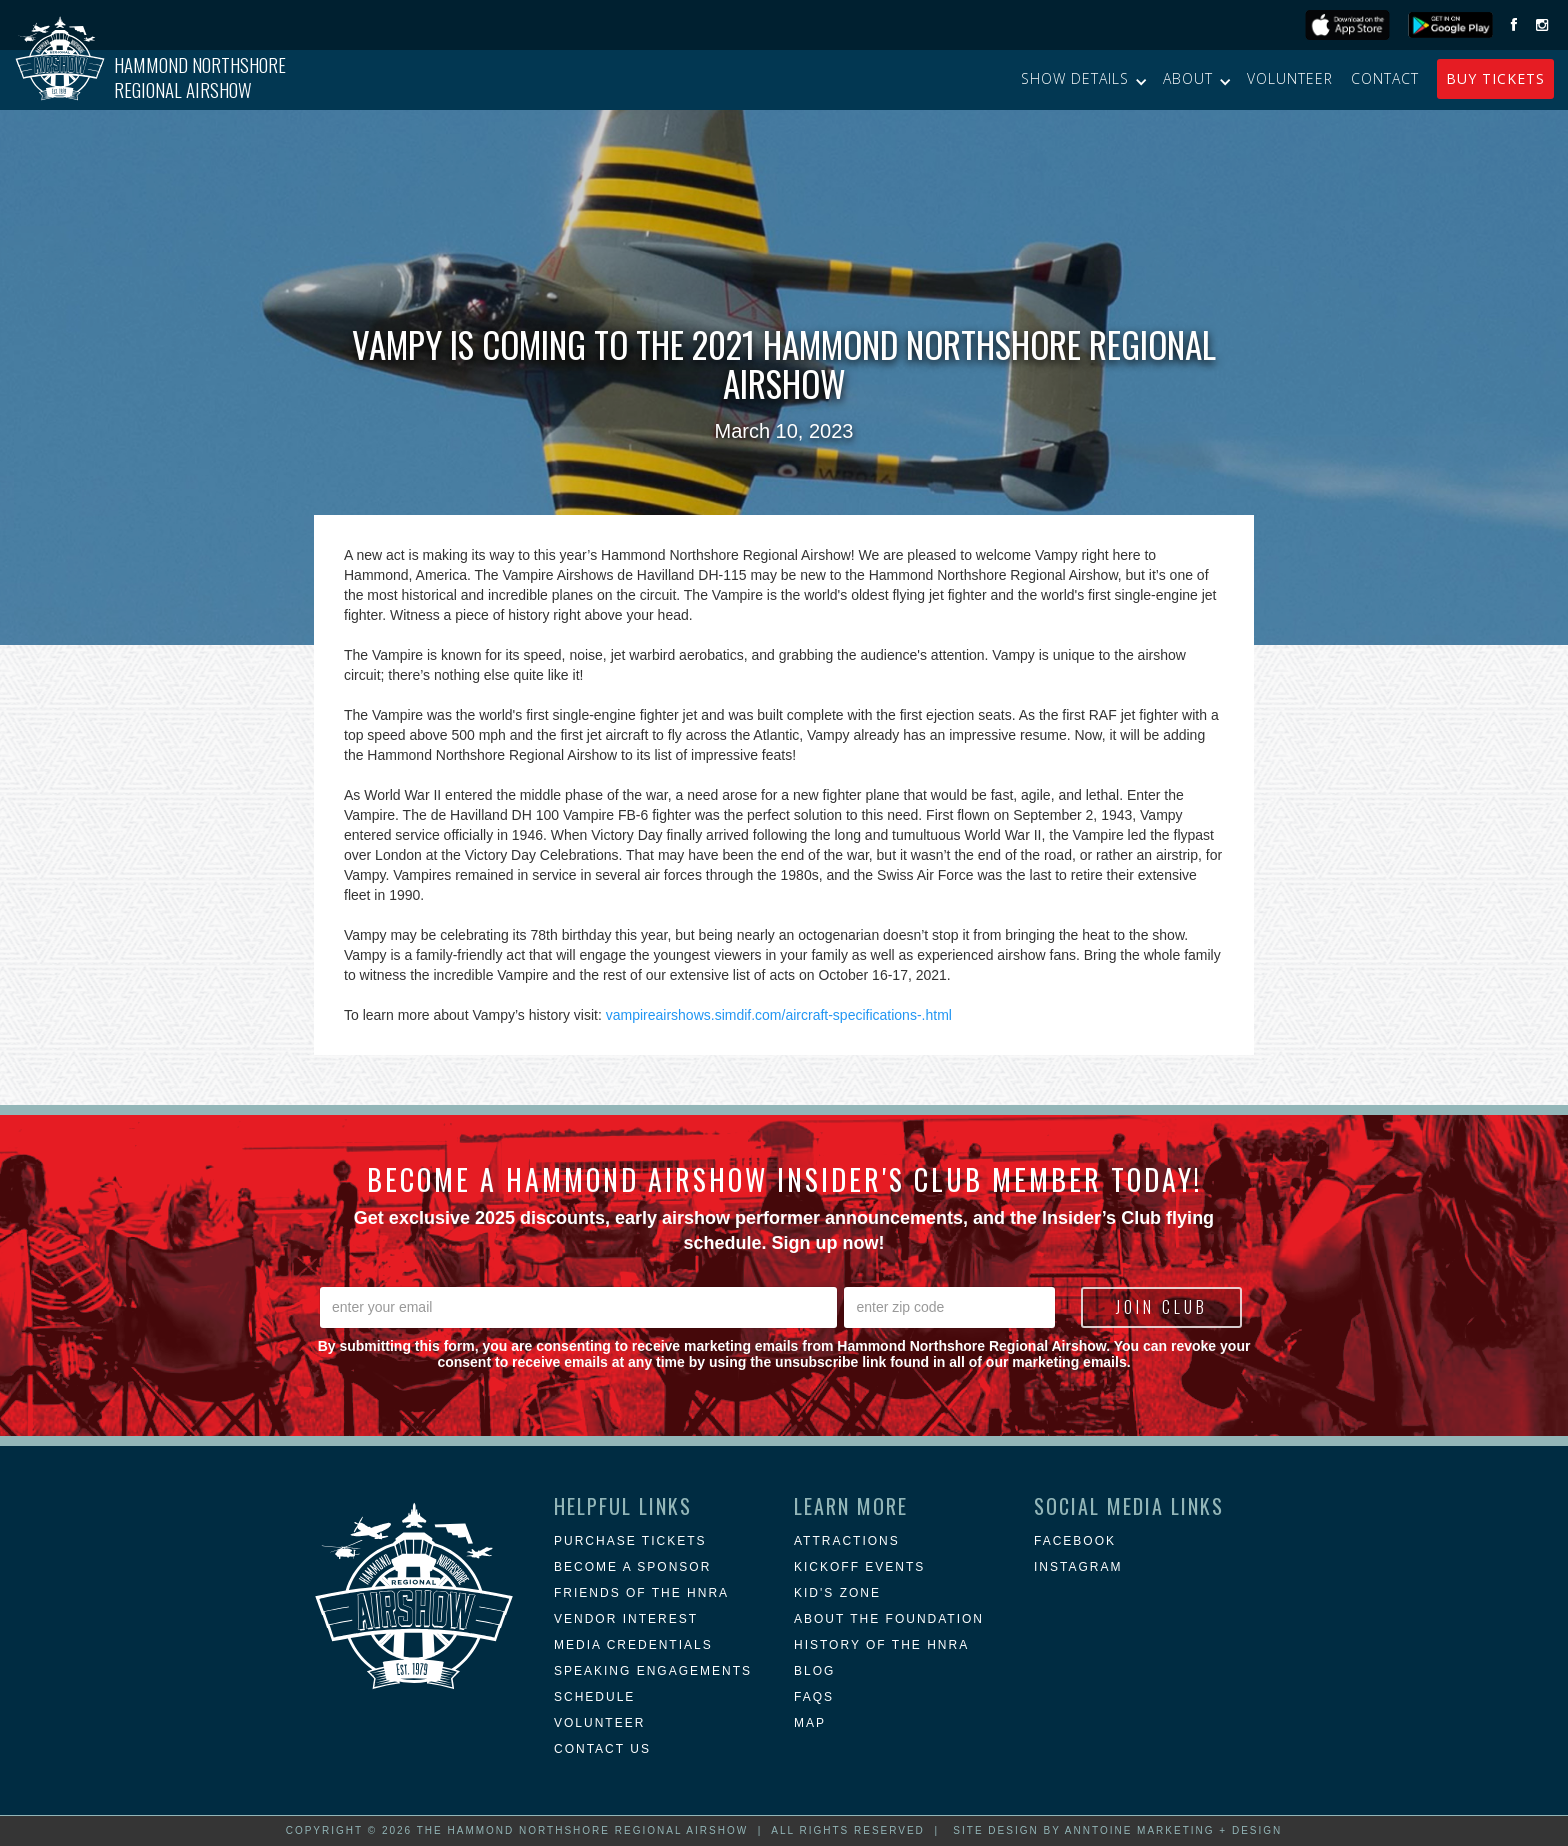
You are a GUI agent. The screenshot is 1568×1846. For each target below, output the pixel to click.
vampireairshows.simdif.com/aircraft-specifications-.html (779, 1015)
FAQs (814, 1697)
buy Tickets (1495, 78)
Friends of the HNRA (641, 1593)
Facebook (1075, 1541)
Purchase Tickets (630, 1541)
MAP (810, 1723)
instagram (1078, 1567)
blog (814, 1671)
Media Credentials (633, 1645)
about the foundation (889, 1619)
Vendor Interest (626, 1619)
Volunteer (1290, 78)
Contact (1385, 78)
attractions (847, 1541)
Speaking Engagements (653, 1671)
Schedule (594, 1697)
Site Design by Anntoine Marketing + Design (1117, 1830)
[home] (150, 80)
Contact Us (602, 1749)
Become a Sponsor (632, 1567)
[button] (1083, 79)
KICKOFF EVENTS (859, 1567)
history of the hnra (881, 1645)
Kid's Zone (837, 1593)
